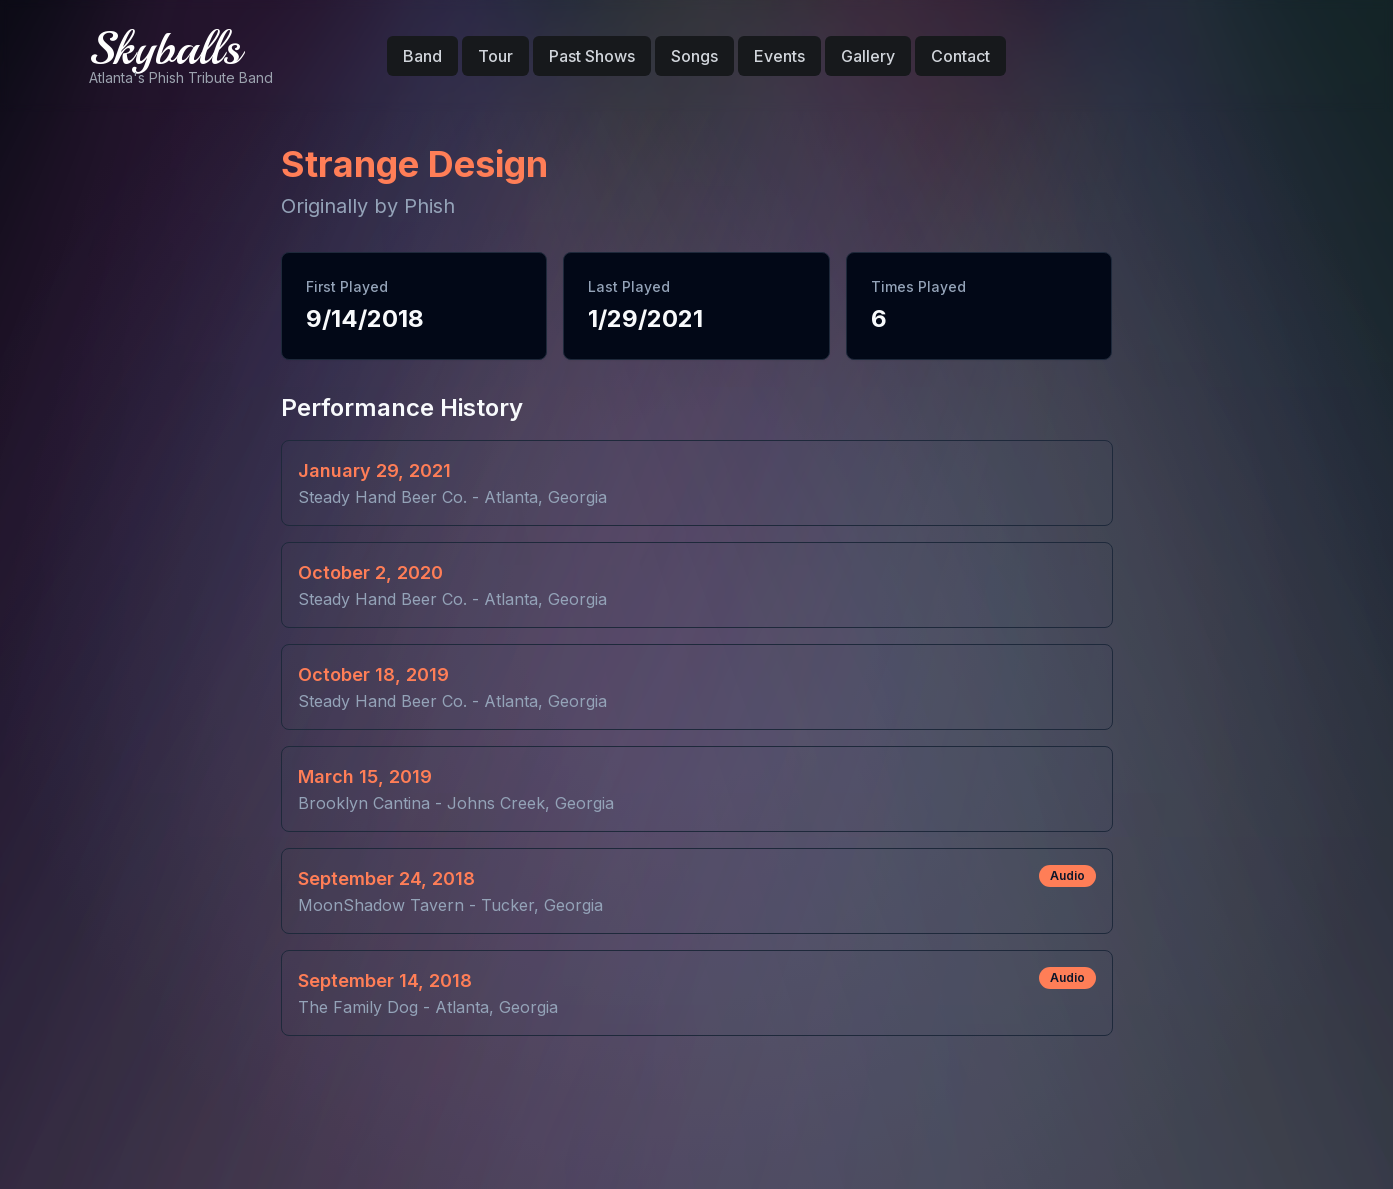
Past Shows (592, 56)
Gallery (868, 56)
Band (422, 56)
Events (779, 56)
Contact (960, 56)
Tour (495, 56)
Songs (694, 56)
